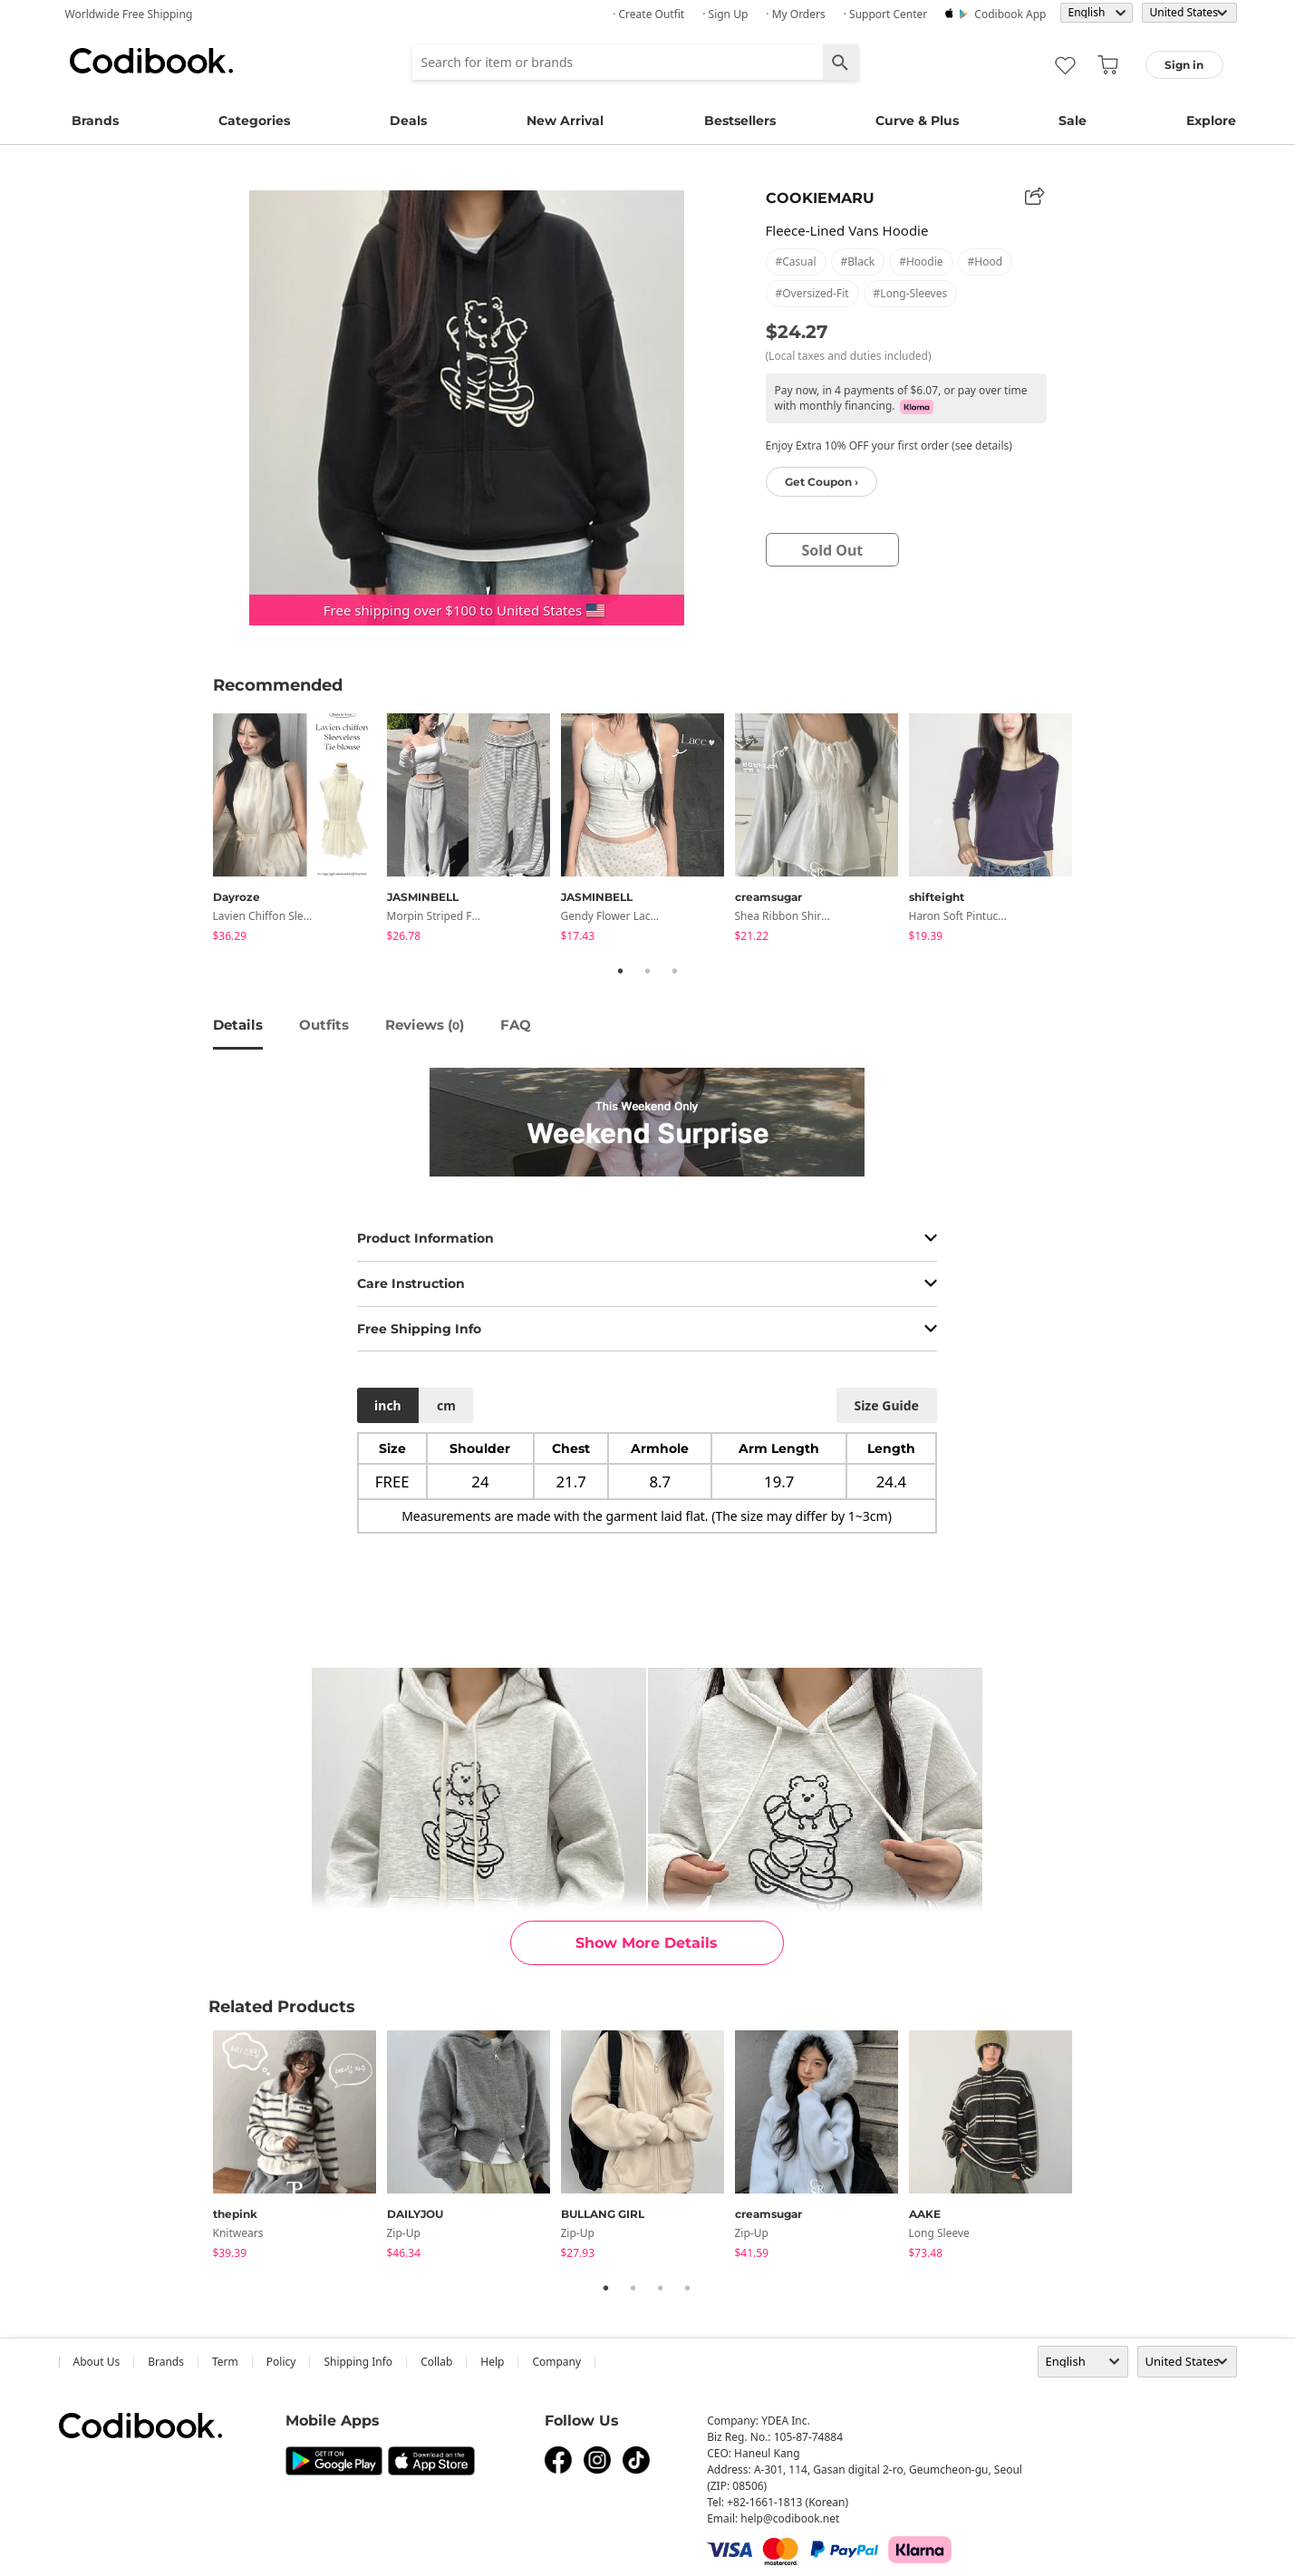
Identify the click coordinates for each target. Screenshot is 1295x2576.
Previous (199, 831)
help (492, 2361)
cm (446, 1405)
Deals (408, 120)
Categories (254, 120)
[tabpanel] (300, 830)
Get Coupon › (821, 482)
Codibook (151, 60)
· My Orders (795, 14)
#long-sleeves (911, 293)
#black (858, 261)
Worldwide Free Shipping (129, 14)
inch (387, 1405)
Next (1096, 831)
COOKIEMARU (820, 198)
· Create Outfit (648, 14)
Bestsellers (740, 120)
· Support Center (886, 14)
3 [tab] (675, 971)
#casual (796, 261)
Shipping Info (358, 2361)
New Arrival (565, 120)
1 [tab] (621, 971)
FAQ (515, 1024)
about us (97, 2361)
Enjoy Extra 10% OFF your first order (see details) (889, 445)
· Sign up (725, 14)
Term (225, 2361)
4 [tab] (688, 2288)
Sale (1072, 120)
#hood (985, 261)
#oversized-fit (812, 293)
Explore (1211, 120)
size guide (886, 1405)
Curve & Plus (917, 120)
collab (436, 2361)
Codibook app (1010, 14)
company (556, 2361)
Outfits (324, 1024)
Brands (95, 120)
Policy (281, 2361)
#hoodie (920, 261)
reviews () (424, 1024)
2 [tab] (648, 971)
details (238, 1024)
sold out (832, 550)
